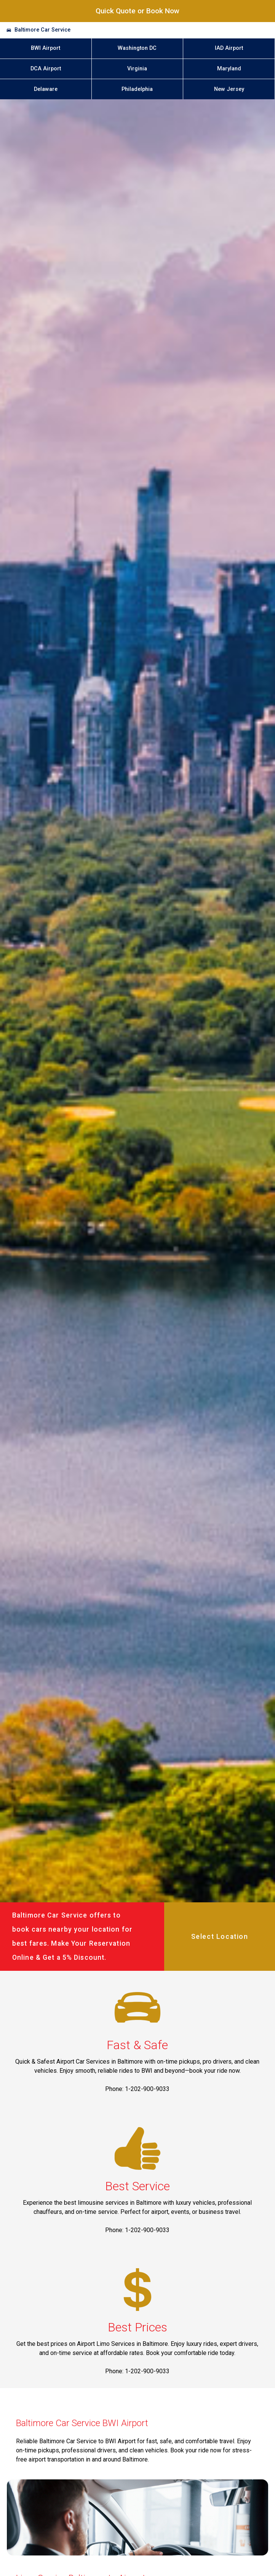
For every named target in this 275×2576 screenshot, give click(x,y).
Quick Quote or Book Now (137, 10)
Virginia (137, 68)
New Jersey (229, 89)
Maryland (229, 68)
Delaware (46, 89)
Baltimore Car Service (42, 30)
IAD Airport (229, 48)
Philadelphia (137, 89)
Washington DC (137, 48)
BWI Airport (45, 48)
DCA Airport (45, 68)
